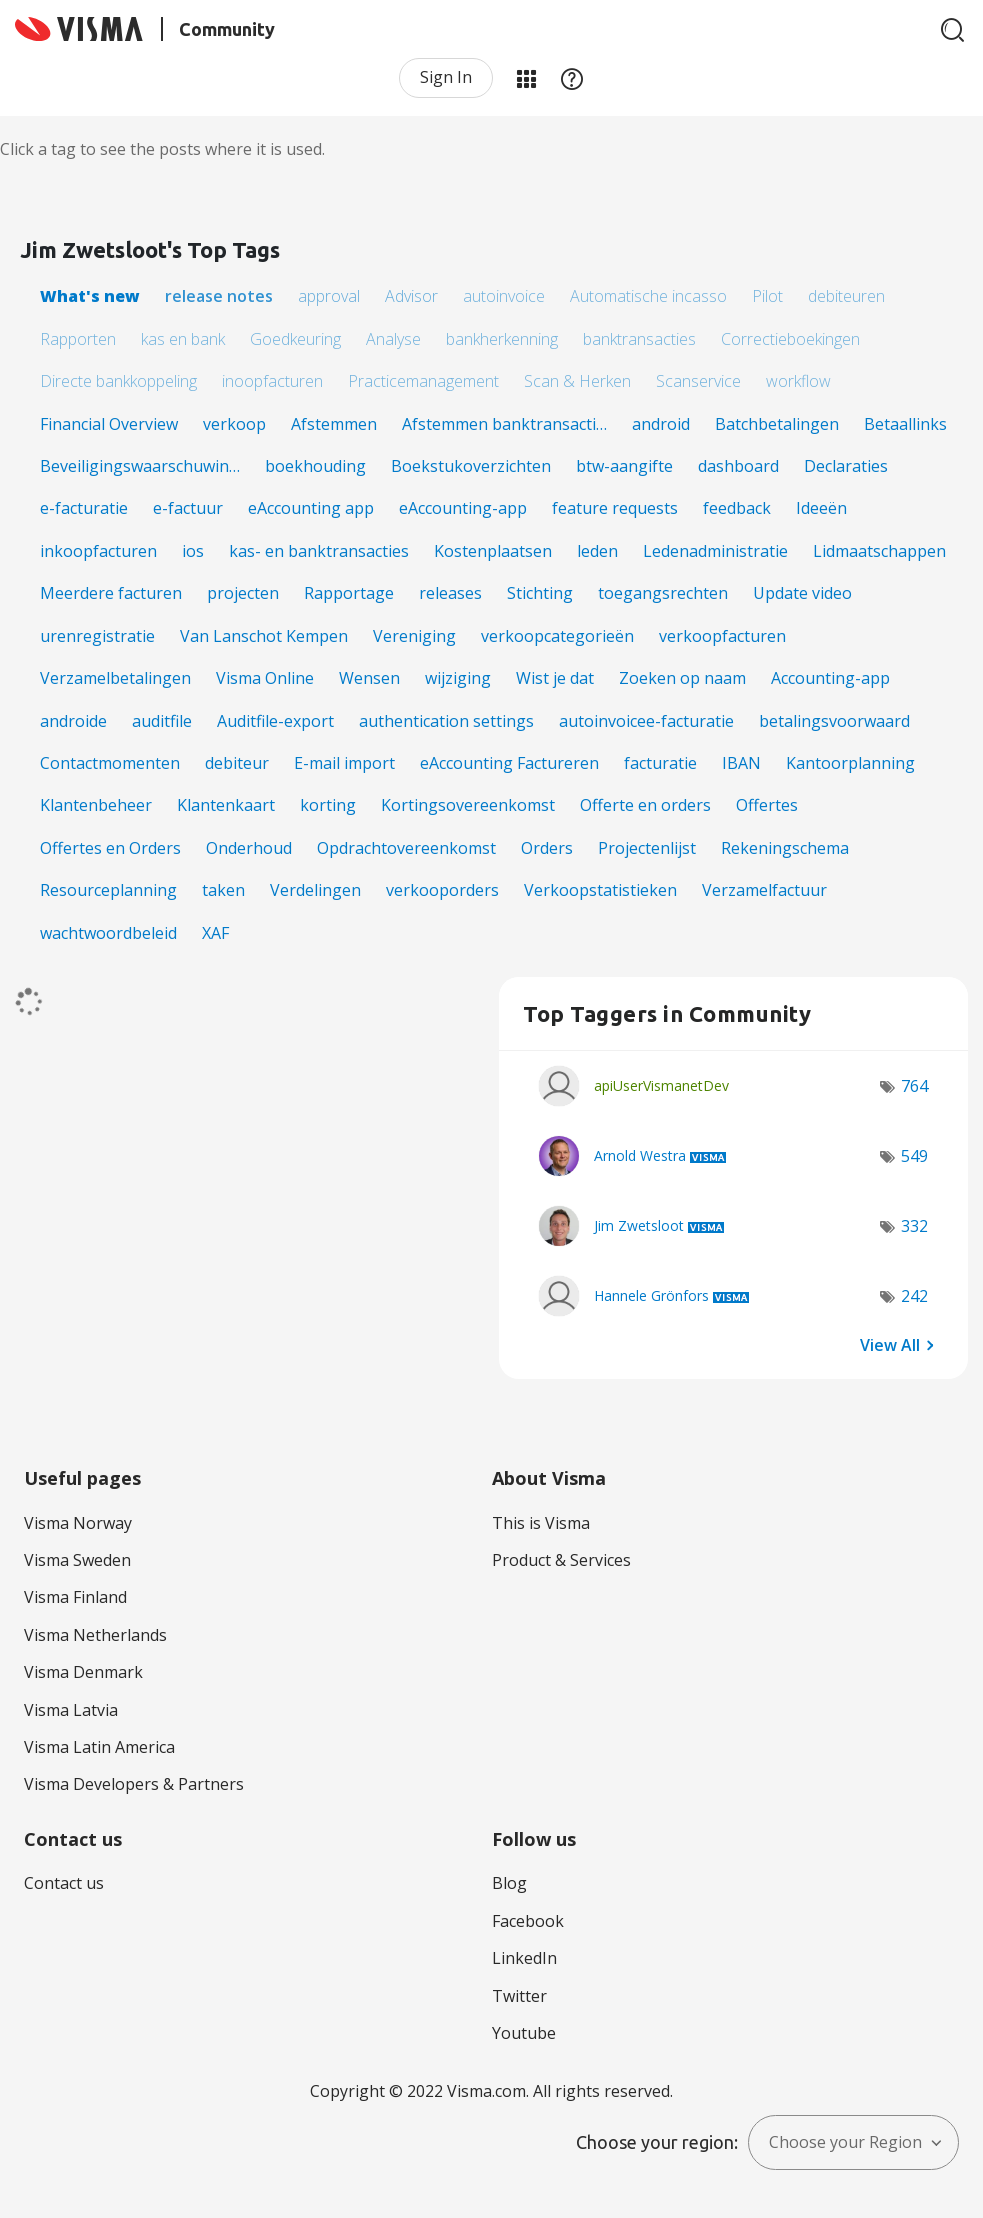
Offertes (767, 805)
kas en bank (183, 339)
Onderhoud (249, 848)
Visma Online (265, 678)
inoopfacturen (272, 381)
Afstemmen (334, 424)
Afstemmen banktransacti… (504, 424)
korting (328, 805)
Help (572, 78)
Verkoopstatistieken (600, 890)
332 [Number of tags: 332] (914, 1226)
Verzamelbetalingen (115, 678)
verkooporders (442, 890)
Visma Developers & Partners (134, 1784)
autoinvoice (504, 296)
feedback (737, 508)
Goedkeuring (295, 339)
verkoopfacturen (722, 636)
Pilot (767, 296)
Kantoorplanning (850, 763)
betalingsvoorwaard (834, 721)
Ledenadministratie (715, 551)
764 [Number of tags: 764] (914, 1086)
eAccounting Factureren (509, 763)
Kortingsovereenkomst (468, 805)
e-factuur (188, 508)
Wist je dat (555, 678)
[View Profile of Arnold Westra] (640, 1155)
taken (223, 890)
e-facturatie (84, 508)
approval (329, 296)
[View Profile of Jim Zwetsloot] (639, 1225)
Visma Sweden (77, 1560)
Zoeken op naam (682, 678)
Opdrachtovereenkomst (406, 848)
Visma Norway (78, 1523)
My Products (526, 78)
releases (450, 593)
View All (890, 1344)
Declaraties (846, 466)
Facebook (528, 1921)
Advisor (411, 296)
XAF (215, 933)
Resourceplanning (108, 890)
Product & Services (561, 1560)
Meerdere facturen (111, 593)
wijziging (458, 678)
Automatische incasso (648, 296)
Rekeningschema (785, 848)
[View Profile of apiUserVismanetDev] (661, 1085)
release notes (219, 296)
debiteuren (846, 296)
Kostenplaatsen (493, 551)
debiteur (237, 763)
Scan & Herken (577, 381)
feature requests (615, 508)
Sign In (446, 77)
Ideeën (821, 508)
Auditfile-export (275, 721)
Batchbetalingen (777, 424)
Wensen (369, 678)
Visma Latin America (99, 1747)
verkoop (234, 424)
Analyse (393, 339)
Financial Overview (109, 424)
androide (73, 721)
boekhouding (315, 466)
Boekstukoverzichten (471, 466)
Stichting (540, 593)
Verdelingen (315, 890)
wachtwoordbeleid (108, 933)
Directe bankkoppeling (118, 381)
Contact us (64, 1883)
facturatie (660, 763)
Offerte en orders (645, 805)
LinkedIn (524, 1958)
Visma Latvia (71, 1710)
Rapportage (349, 593)
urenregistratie (97, 636)
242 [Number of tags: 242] (914, 1296)
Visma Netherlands (95, 1635)
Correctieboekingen (790, 339)
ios (193, 551)
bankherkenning (502, 339)
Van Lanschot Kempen (264, 636)
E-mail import (344, 763)
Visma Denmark (83, 1672)
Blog (509, 1883)
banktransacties (639, 339)
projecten (243, 593)
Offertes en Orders (110, 848)
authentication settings (446, 721)
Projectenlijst (647, 848)
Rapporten (78, 339)
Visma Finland (75, 1597)
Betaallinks (905, 424)
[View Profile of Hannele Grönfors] (651, 1295)
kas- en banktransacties (319, 551)
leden (597, 551)
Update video (802, 593)
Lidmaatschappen (879, 551)
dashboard (738, 466)
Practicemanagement (423, 381)
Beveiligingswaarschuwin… (140, 466)
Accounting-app (830, 678)
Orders (547, 848)
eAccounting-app (463, 508)
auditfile (162, 721)
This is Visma (541, 1523)
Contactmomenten (110, 763)
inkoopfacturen (98, 551)
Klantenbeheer (96, 805)
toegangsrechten (663, 593)
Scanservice (698, 381)
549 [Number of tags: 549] (914, 1156)
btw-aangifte (624, 466)
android (661, 424)
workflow (798, 381)
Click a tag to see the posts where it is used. (162, 149)
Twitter (519, 1996)
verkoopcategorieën (557, 636)
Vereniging (414, 636)
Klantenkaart (226, 805)
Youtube (524, 2033)
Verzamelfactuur (764, 890)
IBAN (741, 763)
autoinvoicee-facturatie (646, 721)
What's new (90, 296)
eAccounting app (311, 508)
